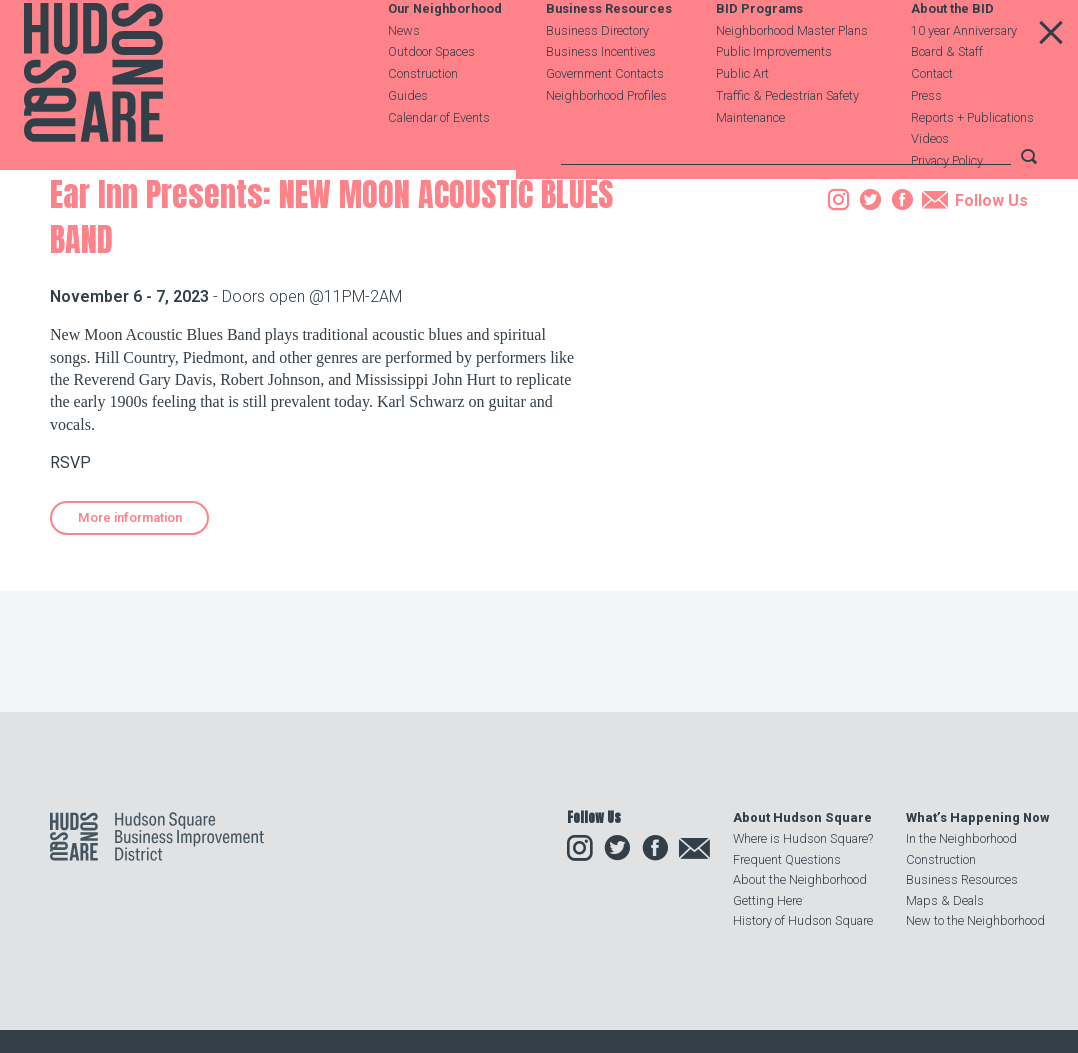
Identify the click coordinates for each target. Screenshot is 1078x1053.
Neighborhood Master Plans (792, 77)
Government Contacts (605, 121)
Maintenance (750, 164)
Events (181, 283)
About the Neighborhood (800, 879)
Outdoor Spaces (431, 99)
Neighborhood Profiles (606, 142)
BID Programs (759, 56)
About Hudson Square (802, 817)
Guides (408, 142)
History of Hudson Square (803, 920)
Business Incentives (601, 99)
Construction (423, 121)
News (404, 77)
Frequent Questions (787, 859)
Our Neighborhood (445, 56)
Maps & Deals (945, 900)
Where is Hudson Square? (803, 838)
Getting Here (767, 900)
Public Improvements (774, 99)
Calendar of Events (439, 164)
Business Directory (597, 77)
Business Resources (609, 56)
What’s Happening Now (977, 817)
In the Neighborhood (961, 838)
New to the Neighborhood (975, 920)
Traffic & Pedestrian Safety (787, 142)
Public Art (742, 121)
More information (130, 643)
